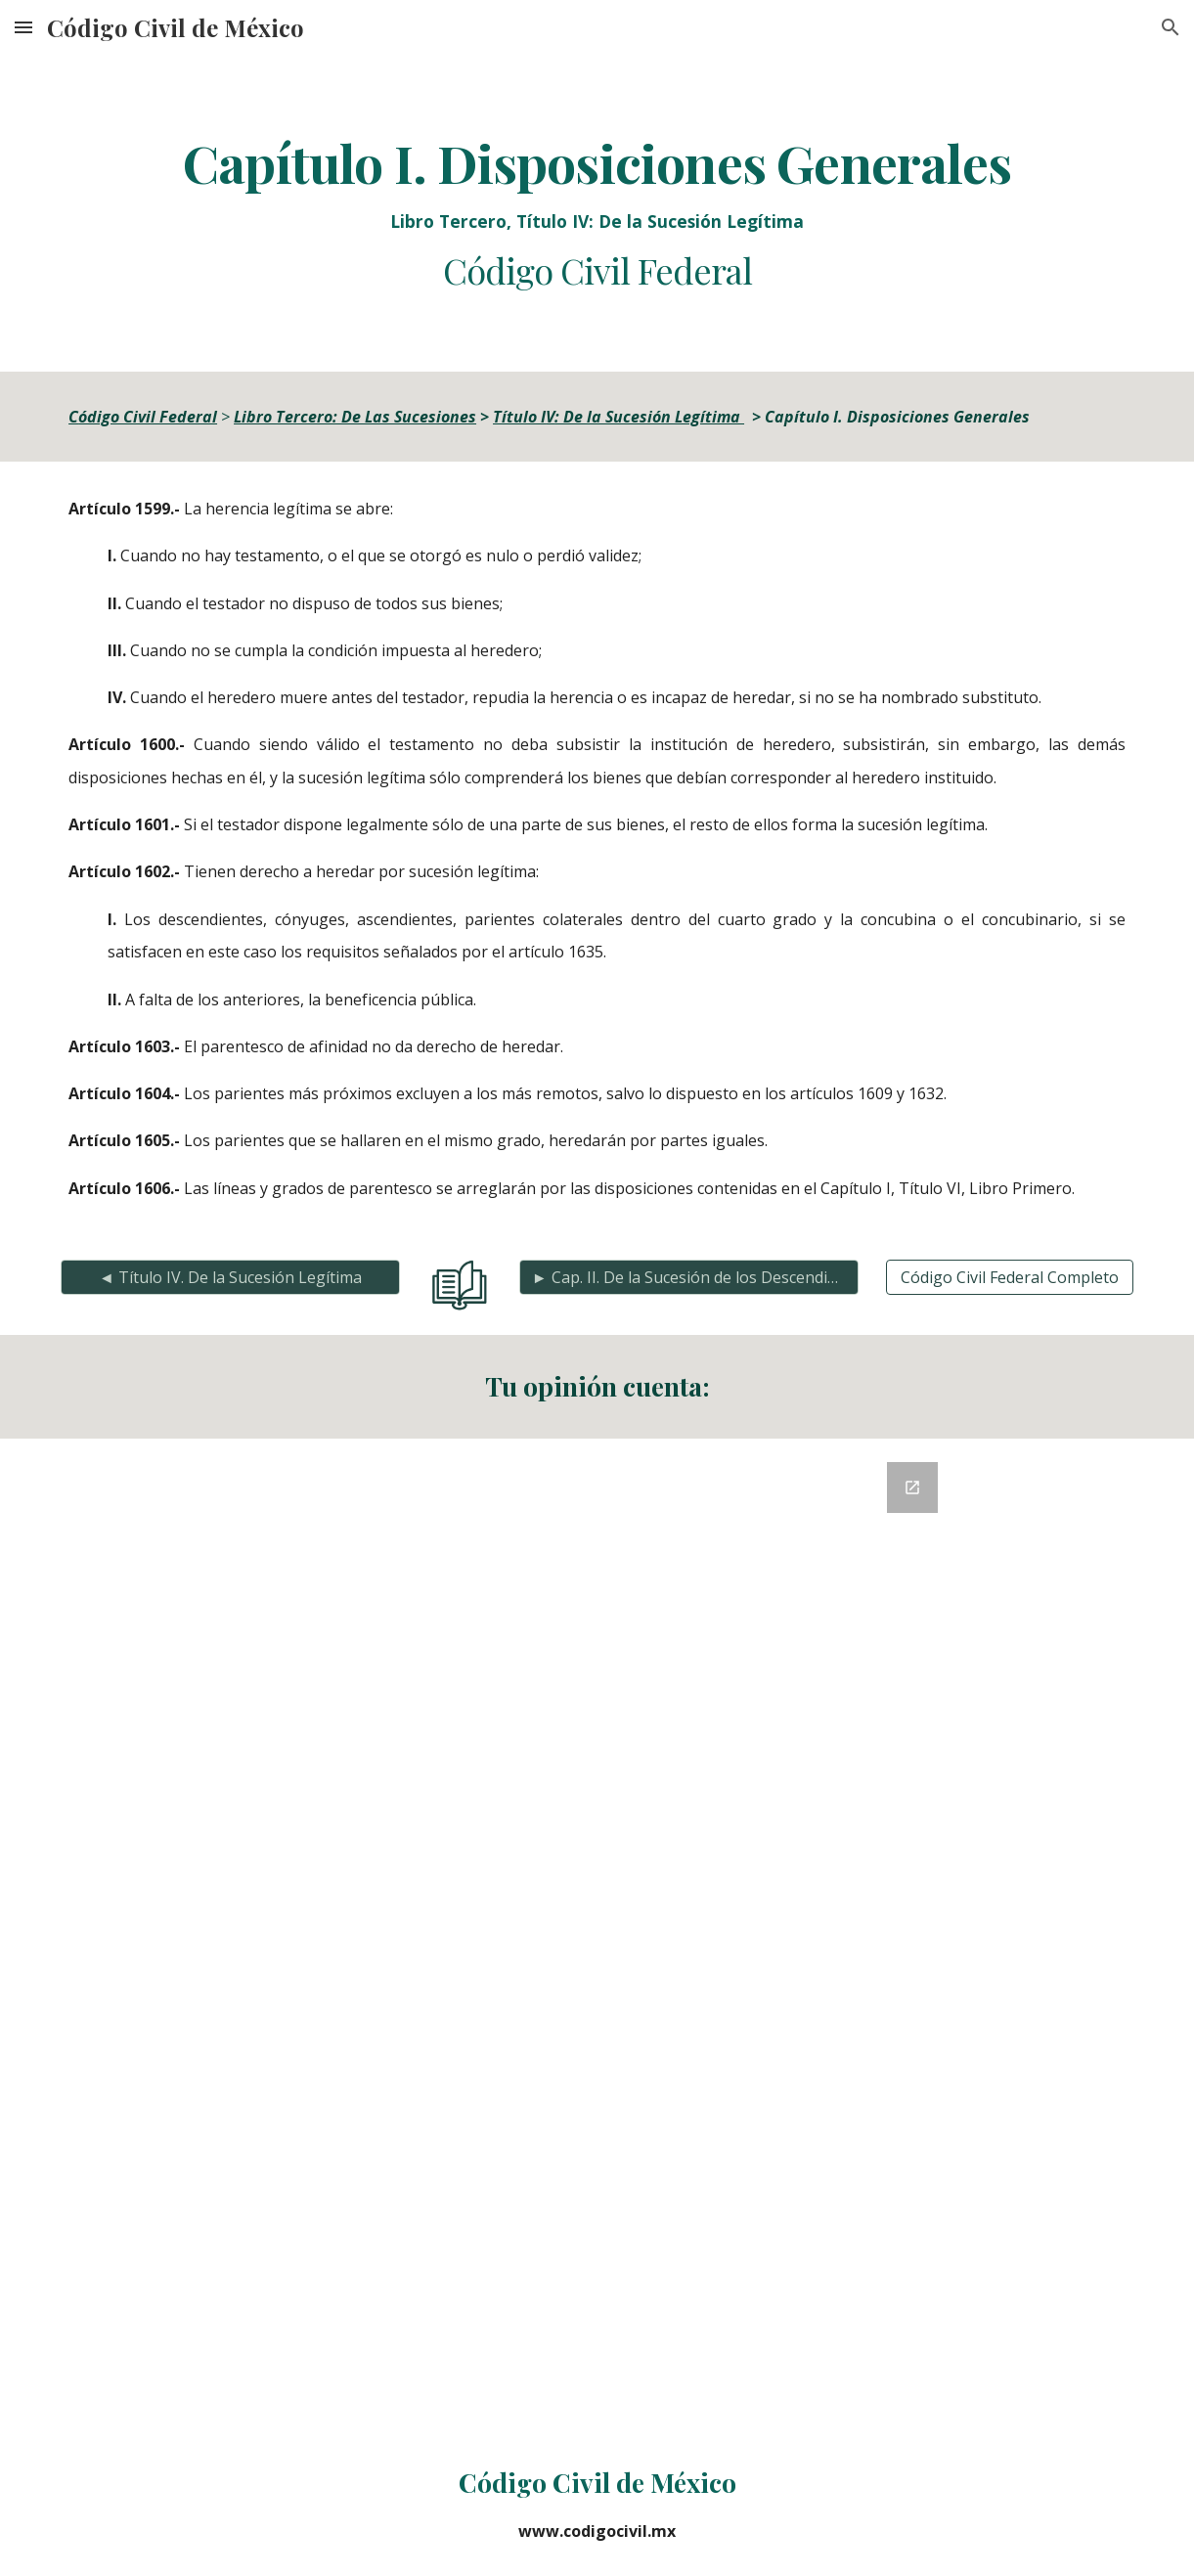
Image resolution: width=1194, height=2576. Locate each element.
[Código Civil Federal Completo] (1009, 1277)
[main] (597, 213)
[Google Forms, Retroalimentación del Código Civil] (597, 1935)
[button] (23, 27)
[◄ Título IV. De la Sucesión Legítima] (230, 1277)
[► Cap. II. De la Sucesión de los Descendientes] (689, 1277)
